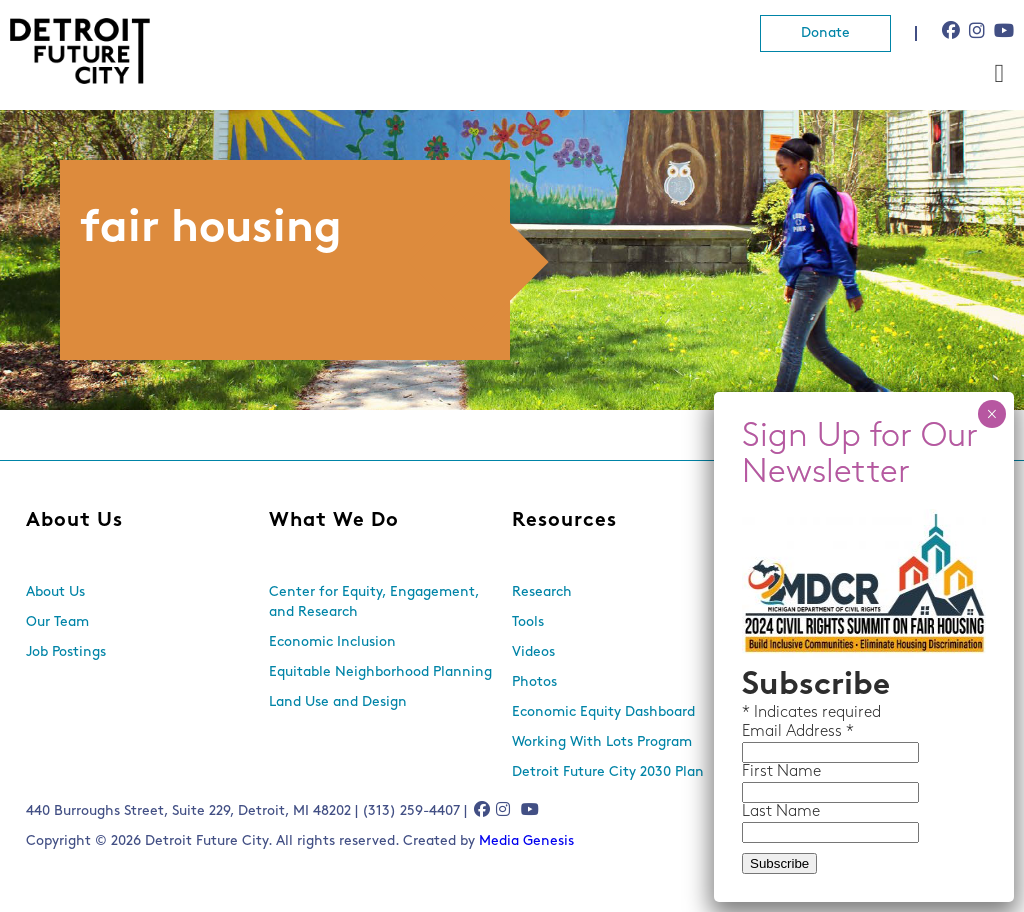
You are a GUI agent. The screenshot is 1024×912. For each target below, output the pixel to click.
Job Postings (66, 652)
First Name (781, 772)
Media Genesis (526, 841)
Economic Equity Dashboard (603, 712)
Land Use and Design (338, 702)
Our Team (57, 622)
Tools (528, 622)
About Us (74, 521)
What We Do (334, 521)
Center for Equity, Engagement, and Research (374, 602)
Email (764, 732)
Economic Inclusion (332, 642)
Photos (534, 682)
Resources (564, 521)
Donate (825, 33)
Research (542, 592)
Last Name (781, 812)
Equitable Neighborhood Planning (380, 672)
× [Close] (991, 414)
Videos (533, 652)
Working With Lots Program (602, 742)
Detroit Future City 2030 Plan (608, 772)
